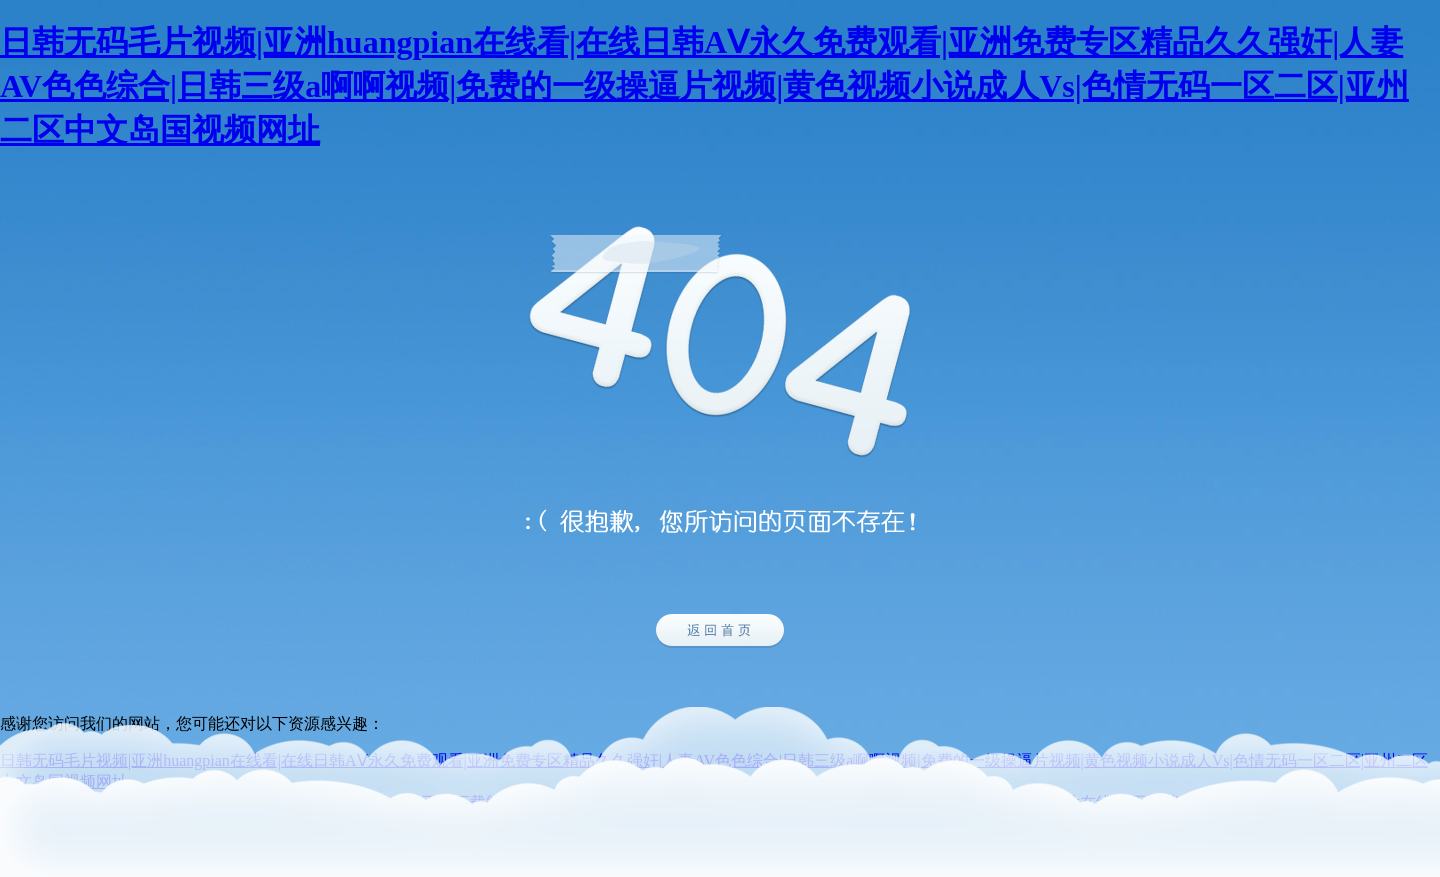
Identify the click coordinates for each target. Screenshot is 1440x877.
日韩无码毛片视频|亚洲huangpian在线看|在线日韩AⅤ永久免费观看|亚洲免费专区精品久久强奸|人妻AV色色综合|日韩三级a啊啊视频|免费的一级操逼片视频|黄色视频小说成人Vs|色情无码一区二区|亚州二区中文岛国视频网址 (704, 86)
